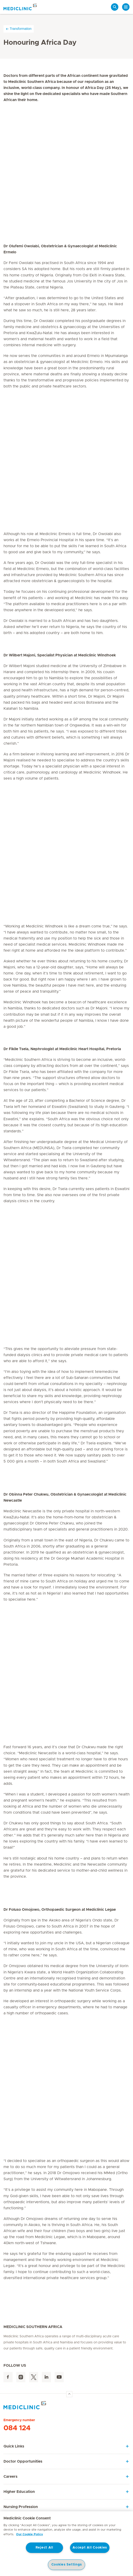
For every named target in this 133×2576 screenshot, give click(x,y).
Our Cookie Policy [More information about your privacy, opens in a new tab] (29, 2534)
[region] (66, 2543)
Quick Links (13, 2446)
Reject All (44, 2547)
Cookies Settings (66, 2564)
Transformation (19, 29)
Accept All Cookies (90, 2547)
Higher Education (19, 2492)
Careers (10, 2476)
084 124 (16, 2428)
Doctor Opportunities (22, 2461)
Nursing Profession (20, 2507)
